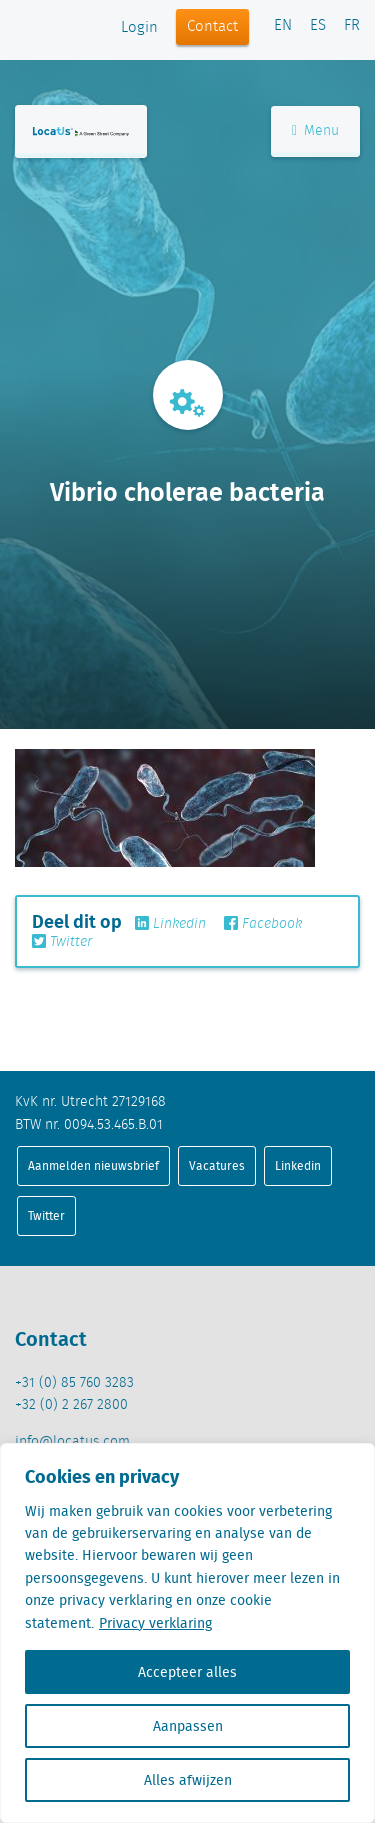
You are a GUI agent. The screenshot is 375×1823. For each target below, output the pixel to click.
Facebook (263, 924)
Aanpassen (188, 1726)
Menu (315, 131)
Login (139, 28)
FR (352, 26)
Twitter (62, 942)
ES (318, 26)
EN (283, 26)
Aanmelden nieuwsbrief (93, 1165)
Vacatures (217, 1165)
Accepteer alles (187, 1672)
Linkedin (170, 924)
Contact (212, 27)
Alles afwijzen (188, 1780)
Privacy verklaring (155, 1623)
